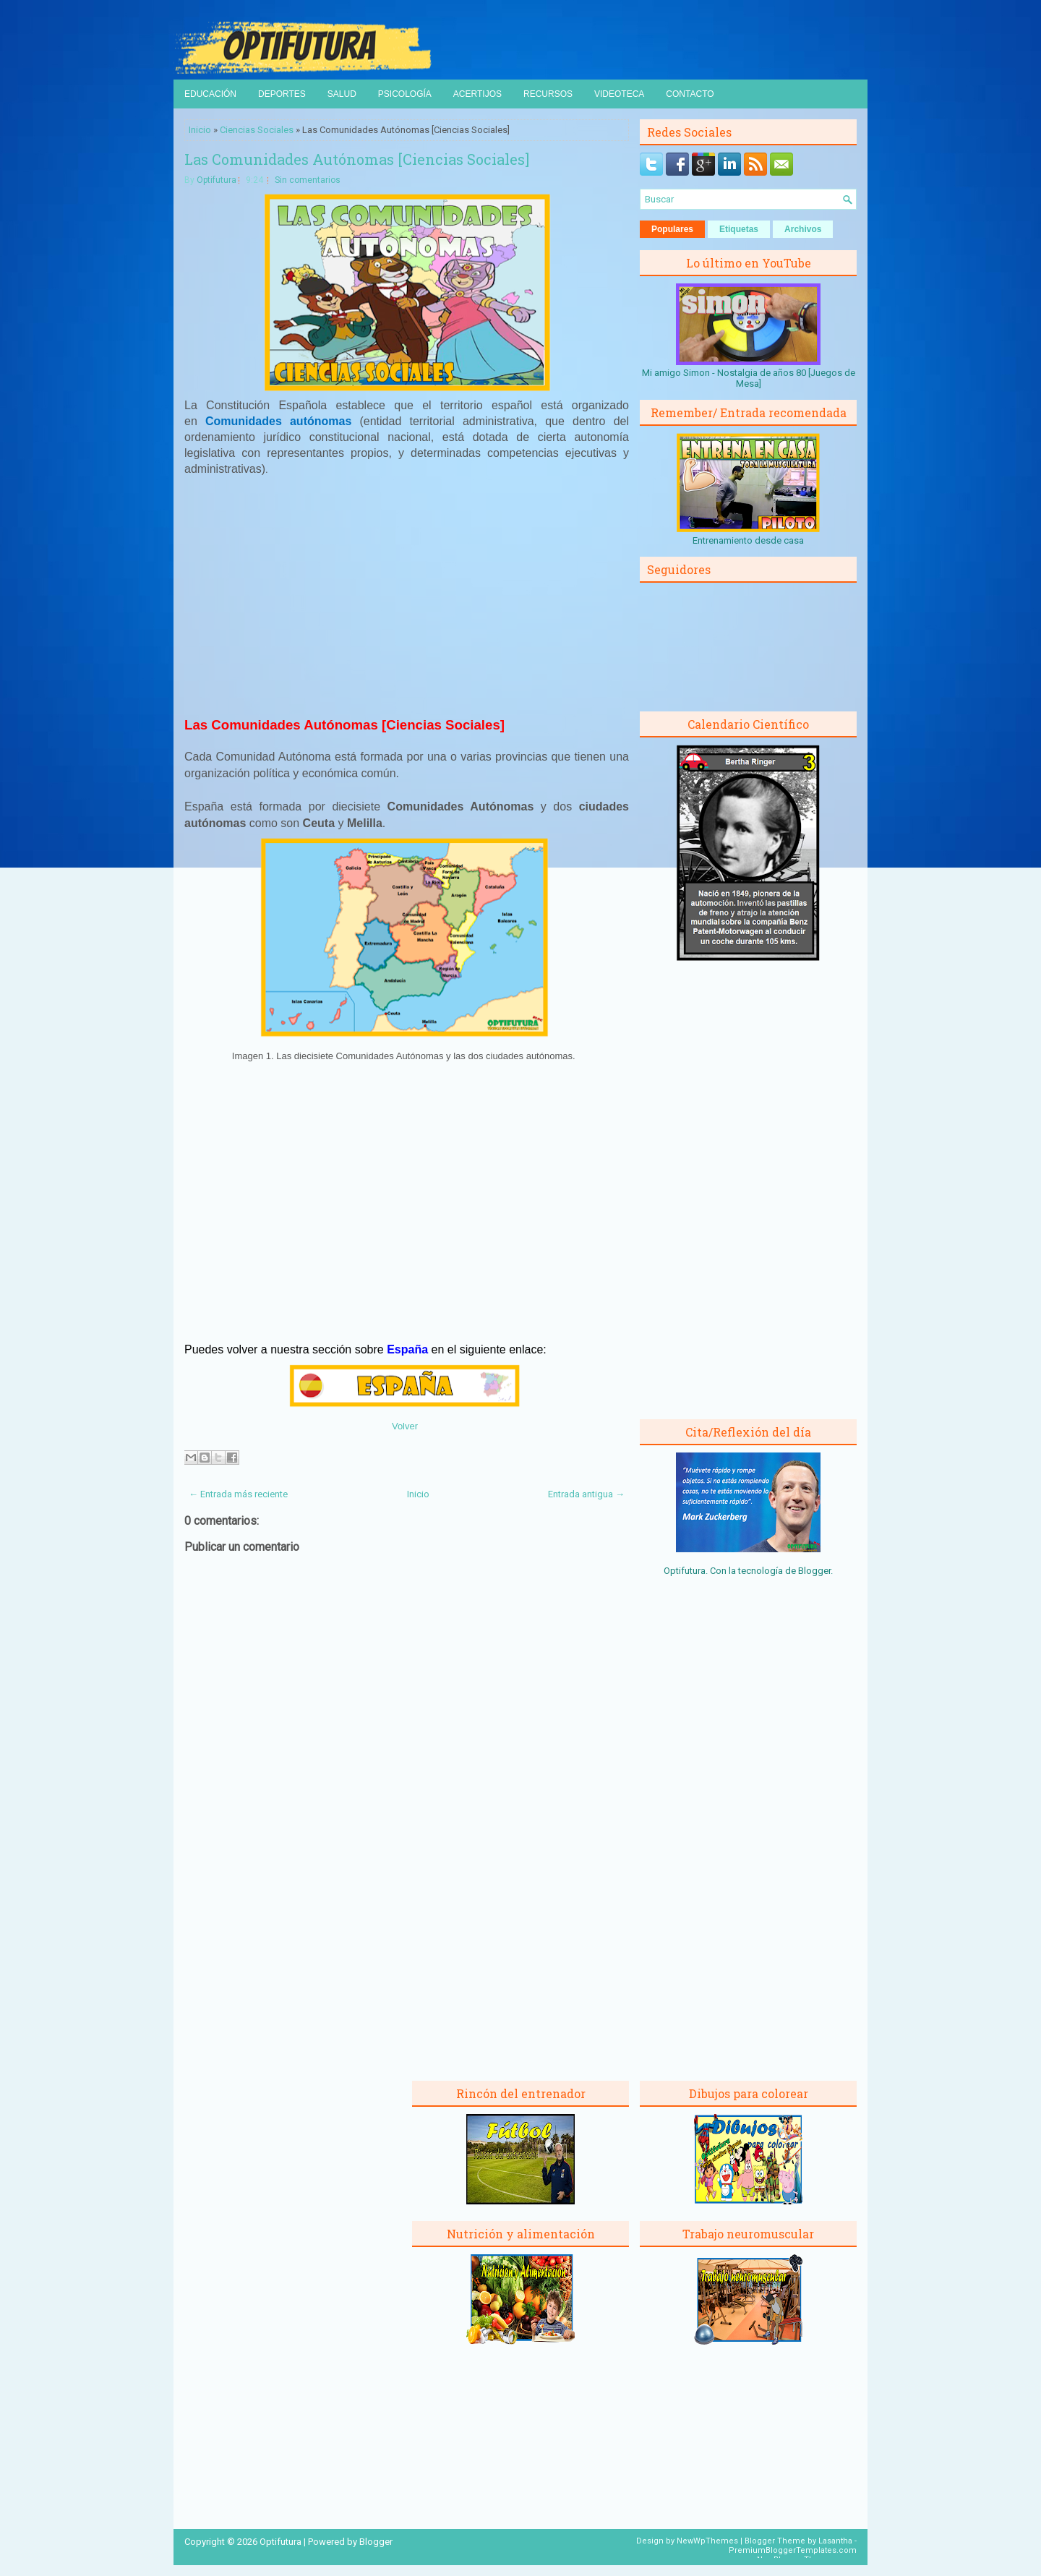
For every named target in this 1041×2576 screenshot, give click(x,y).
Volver (405, 1426)
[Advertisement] (407, 595)
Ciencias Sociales (257, 129)
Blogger (814, 1570)
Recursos (548, 94)
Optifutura (216, 180)
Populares (672, 229)
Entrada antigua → (586, 1494)
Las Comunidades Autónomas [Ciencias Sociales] (356, 159)
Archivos (802, 229)
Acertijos (477, 94)
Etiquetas (738, 229)
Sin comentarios (307, 180)
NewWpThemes (707, 2541)
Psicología (405, 94)
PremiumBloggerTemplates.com (793, 2550)
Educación (210, 94)
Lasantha (835, 2541)
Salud (341, 94)
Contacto (690, 94)
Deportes (282, 94)
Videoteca (619, 94)
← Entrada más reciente (238, 1494)
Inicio (200, 129)
